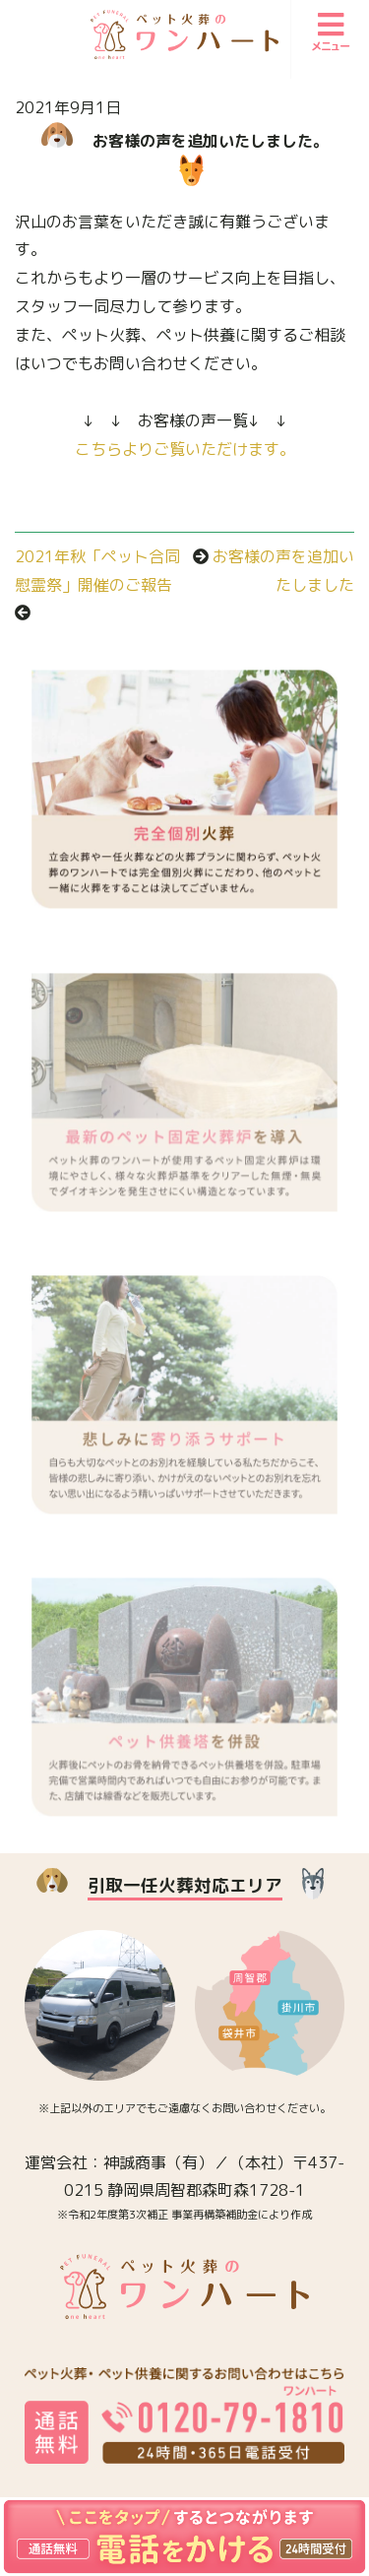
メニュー (330, 32)
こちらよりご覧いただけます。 (185, 449)
